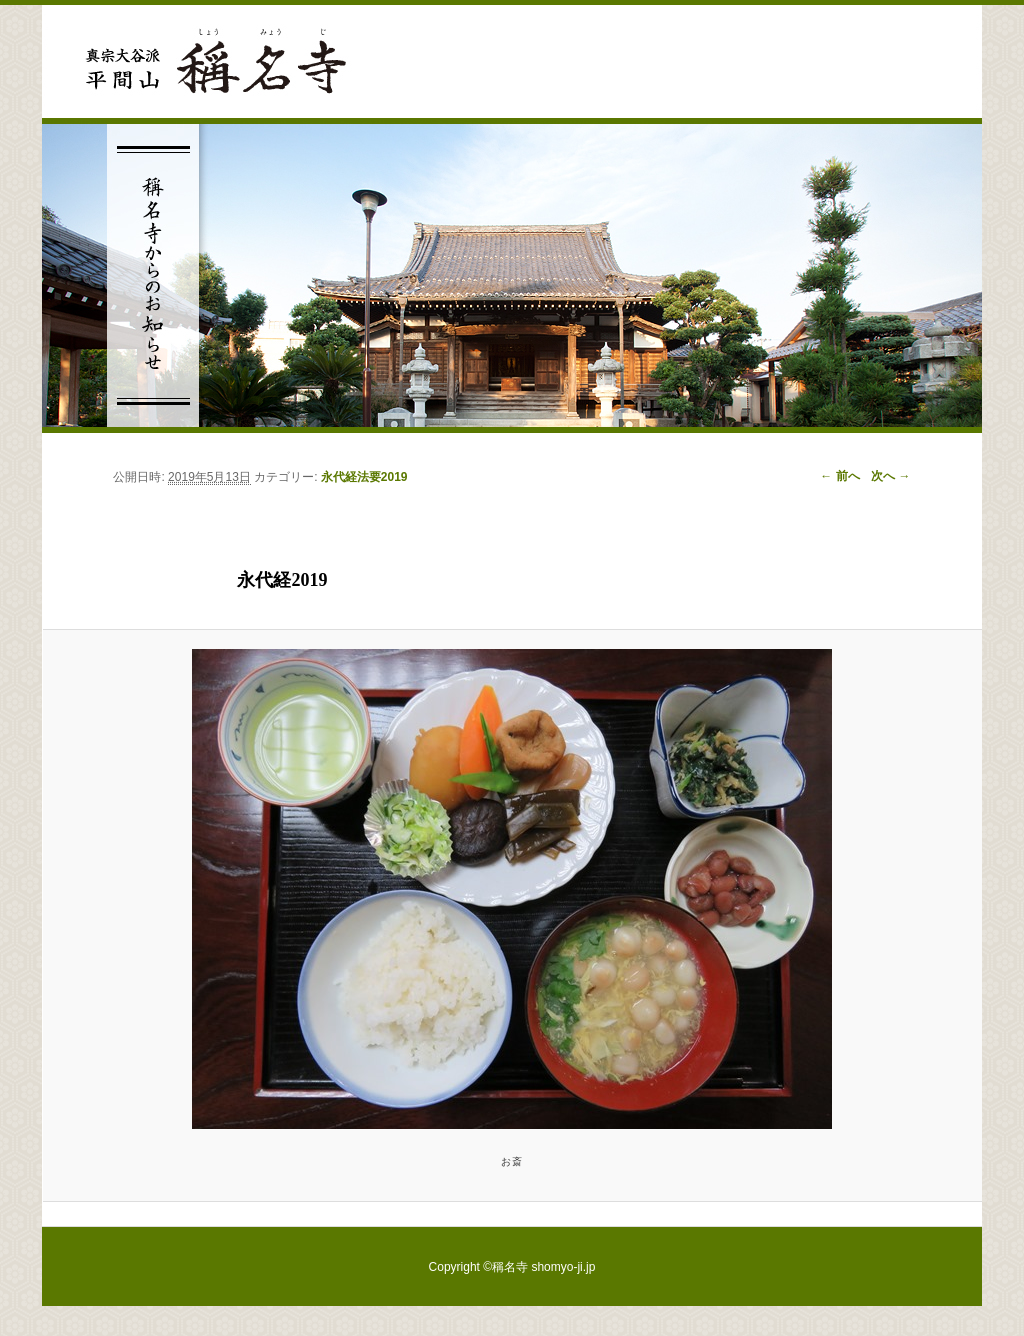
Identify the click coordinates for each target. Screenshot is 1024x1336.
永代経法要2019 (364, 477)
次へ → (890, 476)
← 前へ (839, 476)
